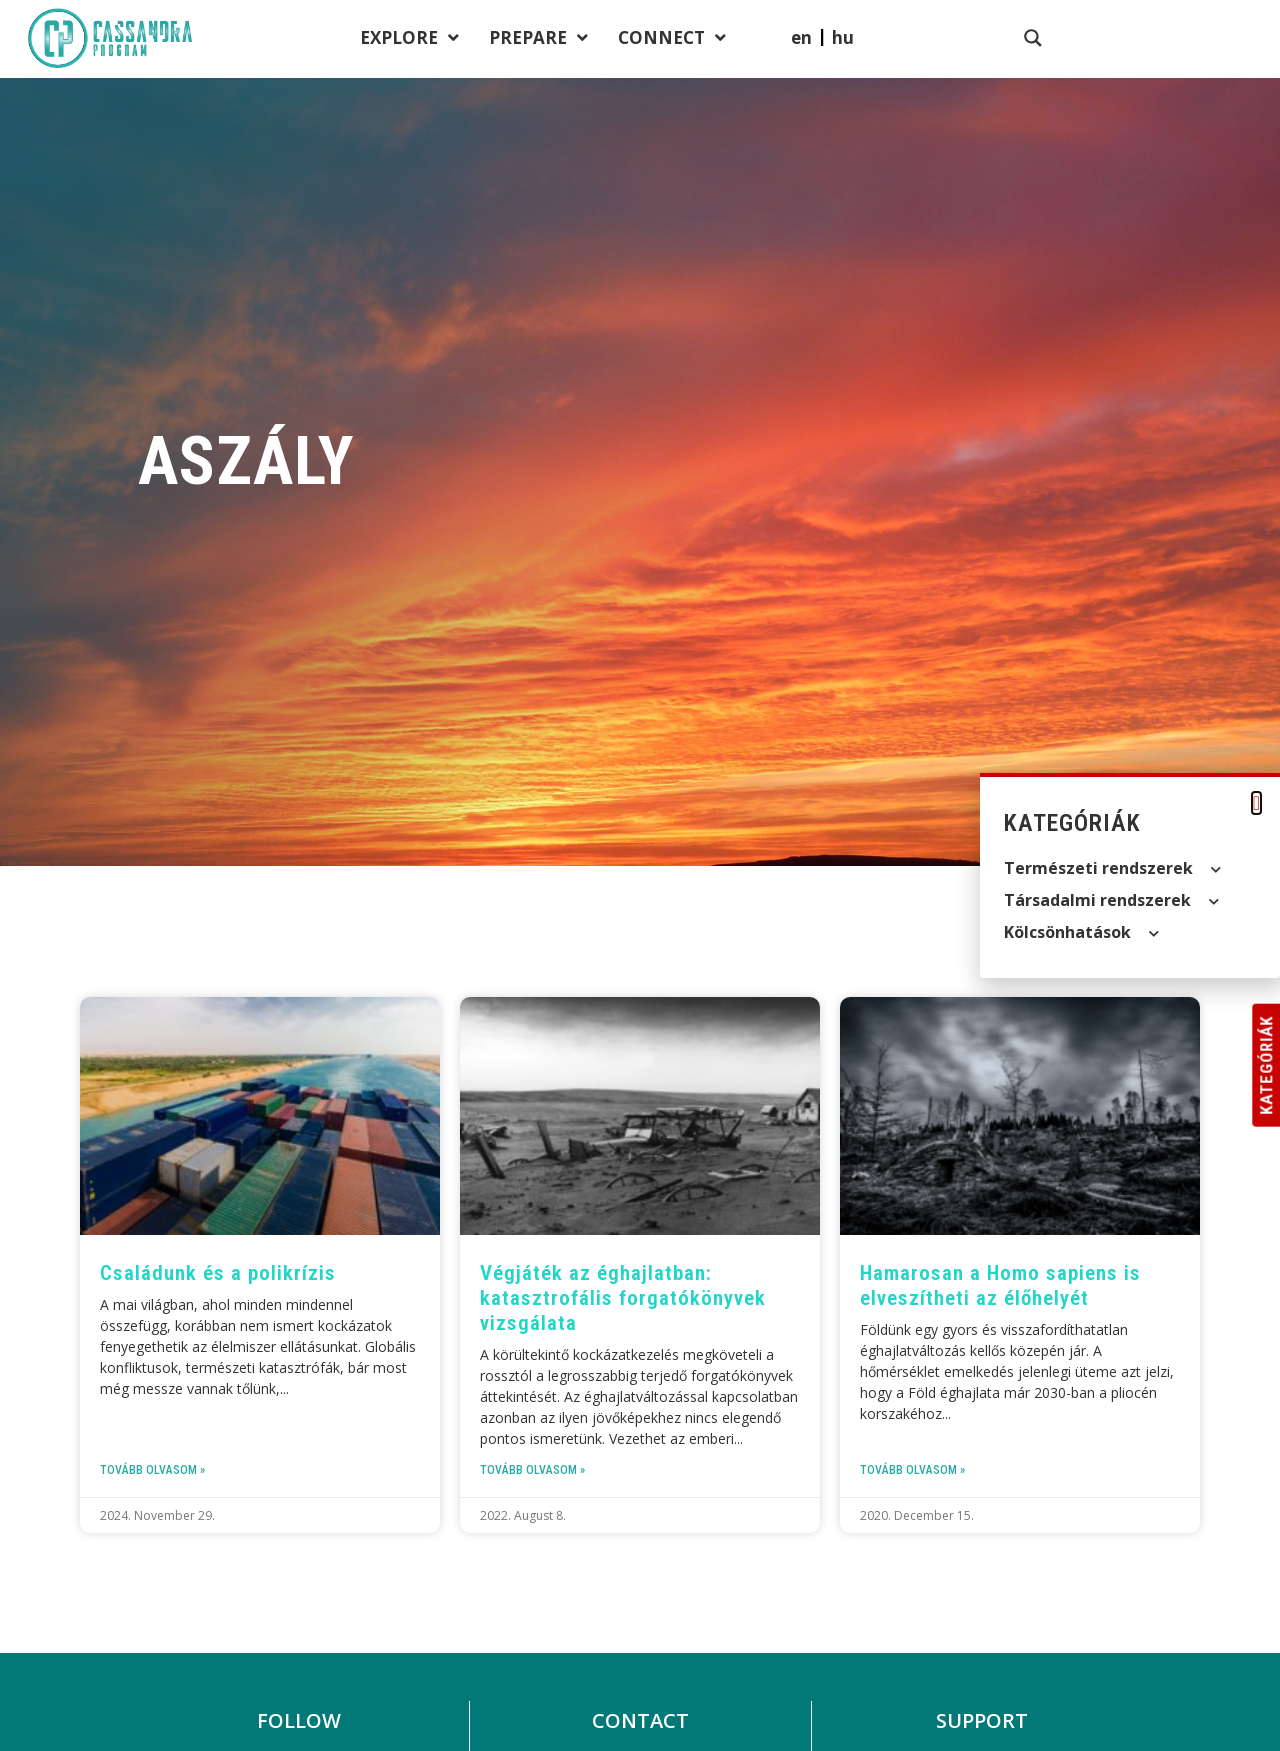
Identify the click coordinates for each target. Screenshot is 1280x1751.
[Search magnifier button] (1226, 38)
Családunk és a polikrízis (218, 1273)
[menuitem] (1134, 38)
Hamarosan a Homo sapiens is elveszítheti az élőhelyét (1000, 1285)
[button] (1256, 803)
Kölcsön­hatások (1081, 933)
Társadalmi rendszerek (1111, 901)
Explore (700, 39)
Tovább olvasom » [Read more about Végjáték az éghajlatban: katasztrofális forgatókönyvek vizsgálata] (532, 1470)
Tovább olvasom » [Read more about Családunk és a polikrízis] (152, 1470)
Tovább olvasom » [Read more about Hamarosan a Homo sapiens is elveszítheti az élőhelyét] (912, 1470)
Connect (963, 39)
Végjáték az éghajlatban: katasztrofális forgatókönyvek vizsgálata (623, 1298)
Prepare (829, 39)
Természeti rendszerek (1112, 869)
